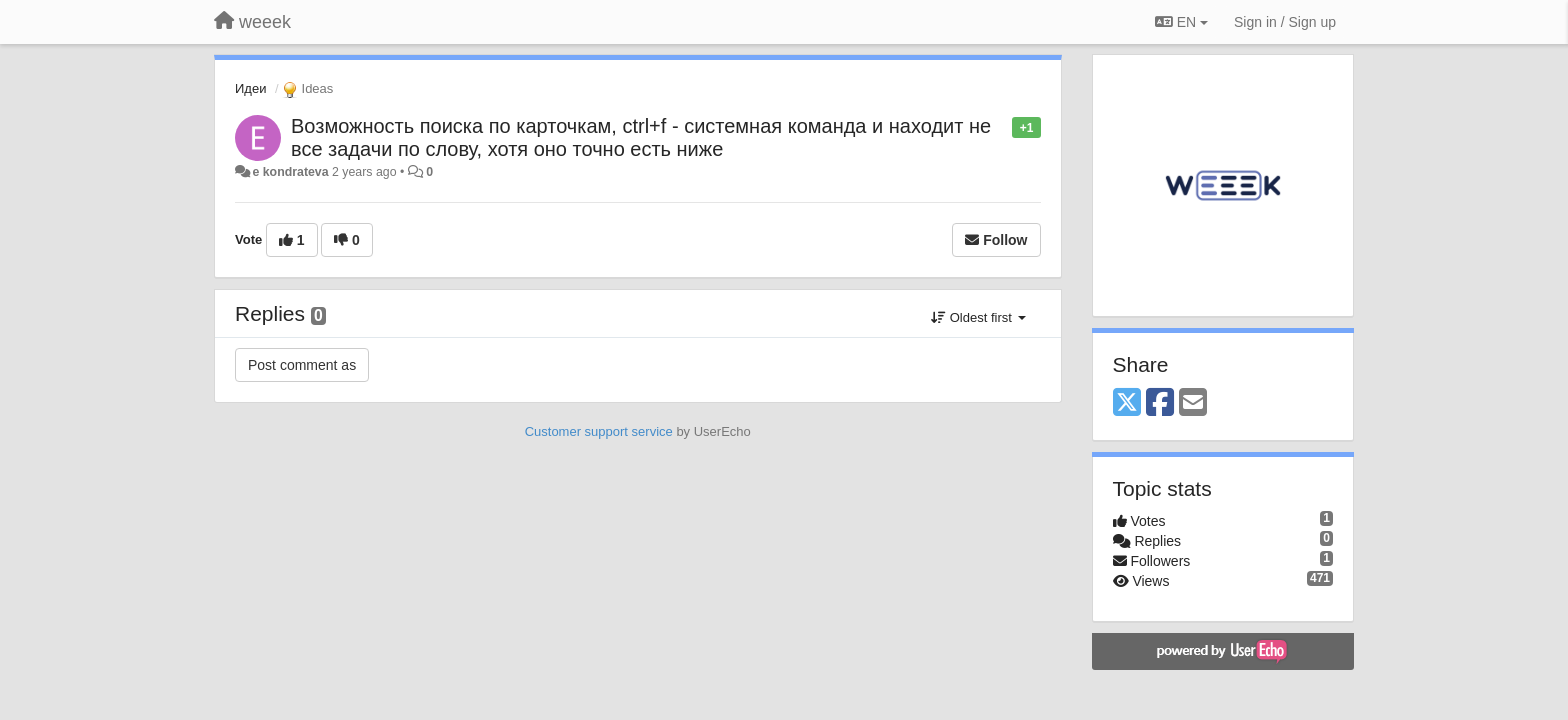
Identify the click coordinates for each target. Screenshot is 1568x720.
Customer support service (599, 431)
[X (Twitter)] (1127, 403)
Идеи (250, 88)
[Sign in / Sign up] (1285, 22)
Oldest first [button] (978, 317)
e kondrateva (290, 172)
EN (1181, 22)
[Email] (1193, 403)
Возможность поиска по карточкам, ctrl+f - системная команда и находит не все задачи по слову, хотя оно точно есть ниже (641, 137)
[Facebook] (1160, 403)
